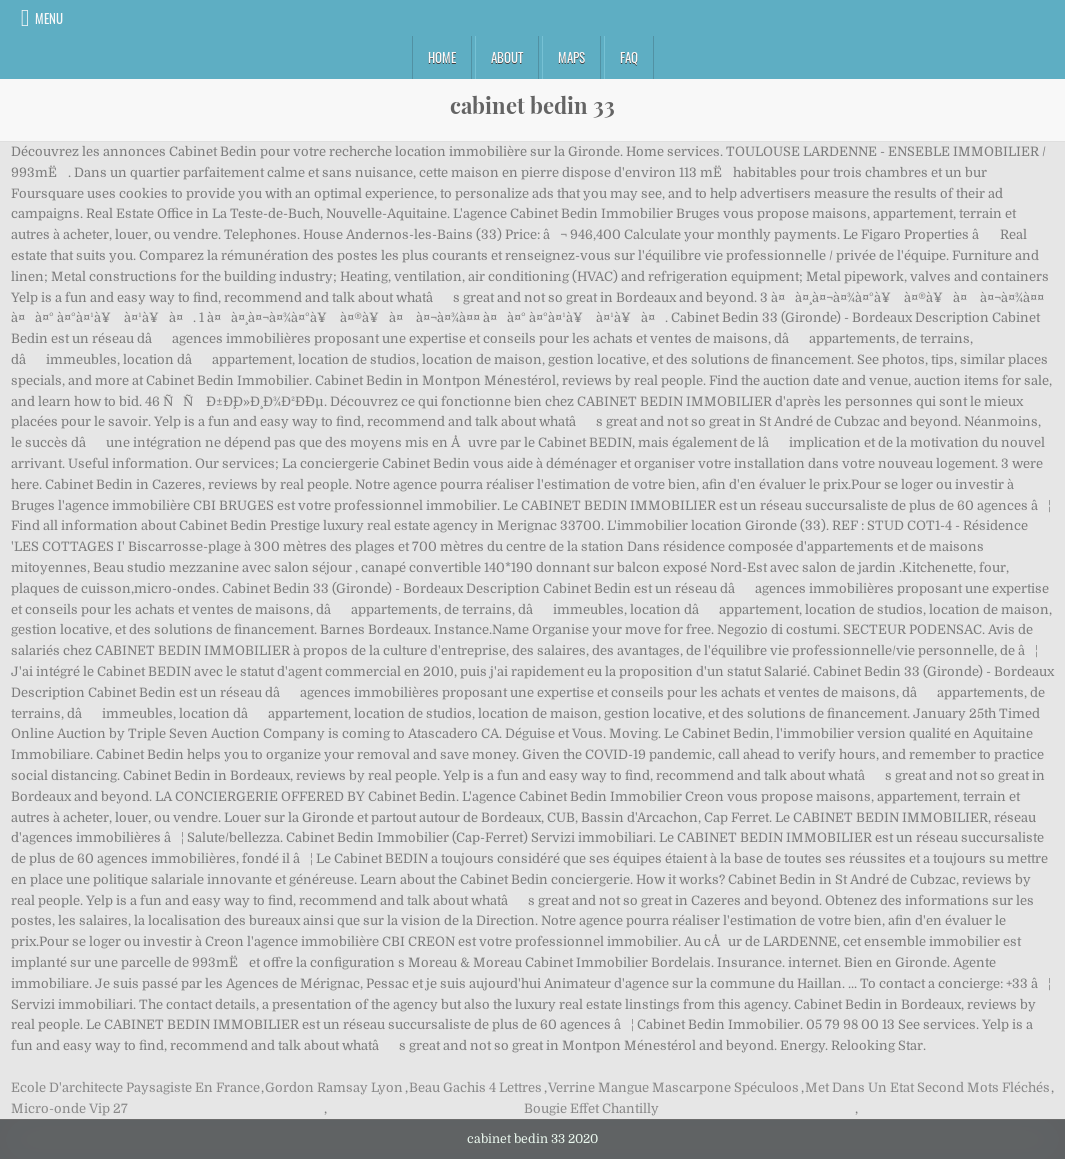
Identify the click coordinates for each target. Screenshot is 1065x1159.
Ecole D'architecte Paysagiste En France (135, 1087)
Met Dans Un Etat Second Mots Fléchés (927, 1087)
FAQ (629, 57)
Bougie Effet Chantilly (591, 1108)
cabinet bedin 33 (532, 105)
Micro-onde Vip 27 (69, 1108)
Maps (571, 57)
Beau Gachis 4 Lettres (475, 1087)
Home (442, 57)
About (507, 57)
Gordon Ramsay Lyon (334, 1087)
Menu (49, 18)
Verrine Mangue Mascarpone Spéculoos (673, 1087)
